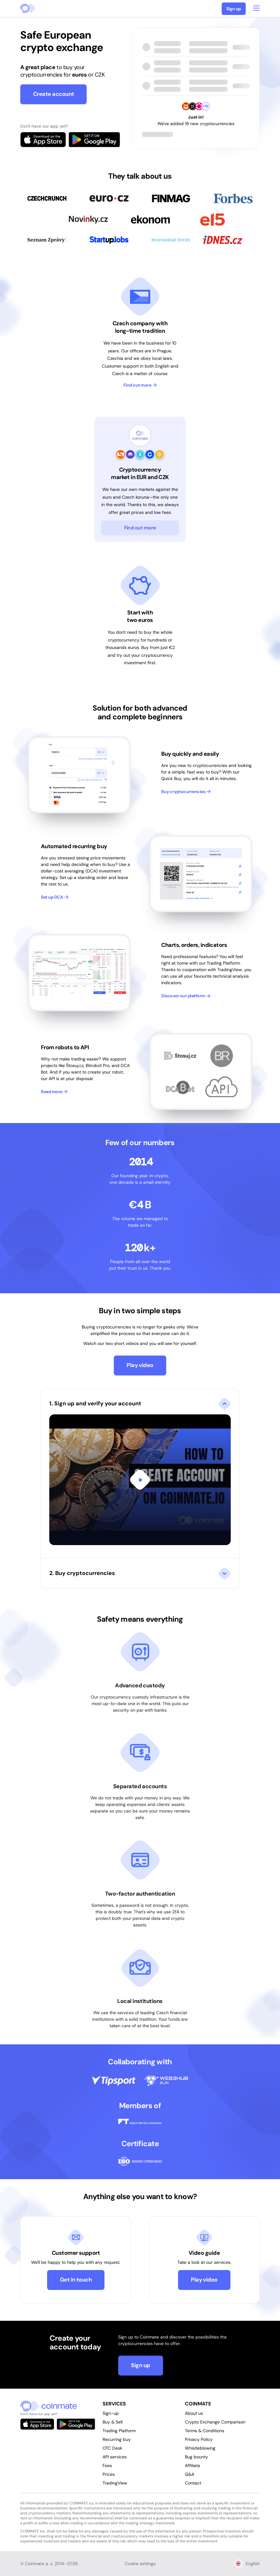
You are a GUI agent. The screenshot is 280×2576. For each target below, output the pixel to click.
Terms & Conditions (204, 2430)
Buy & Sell (113, 2422)
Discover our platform (185, 996)
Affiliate (192, 2465)
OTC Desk (112, 2448)
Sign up (233, 9)
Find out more (140, 385)
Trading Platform (119, 2430)
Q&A (189, 2474)
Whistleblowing (200, 2448)
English (246, 2564)
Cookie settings (140, 2563)
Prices (109, 2474)
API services (115, 2457)
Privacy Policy (199, 2439)
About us (194, 2413)
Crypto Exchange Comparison (215, 2422)
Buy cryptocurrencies (186, 791)
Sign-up (111, 2413)
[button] (140, 1473)
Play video (140, 1365)
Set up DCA (55, 897)
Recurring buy (117, 2439)
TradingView (115, 2483)
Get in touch (76, 2279)
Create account (53, 94)
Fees (107, 2465)
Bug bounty (196, 2457)
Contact (193, 2483)
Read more (54, 1091)
